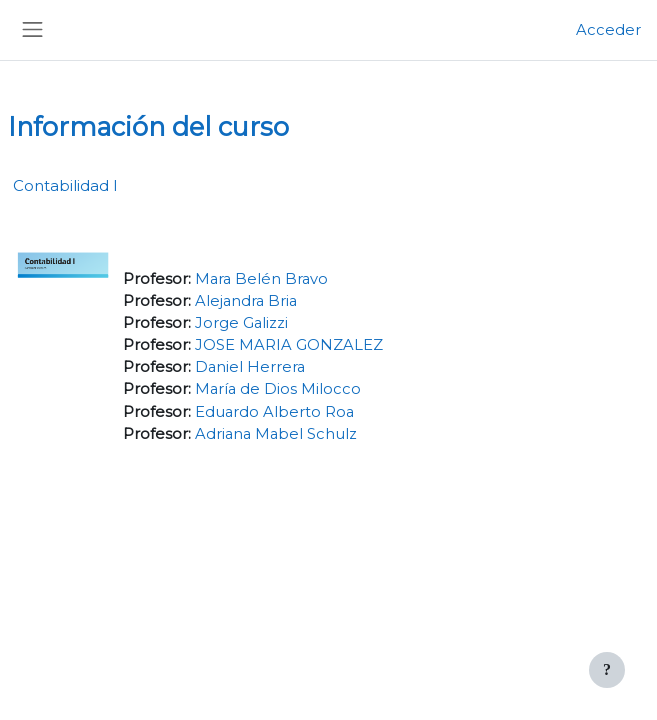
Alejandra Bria (246, 301)
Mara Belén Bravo (261, 279)
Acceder (608, 30)
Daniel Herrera (250, 367)
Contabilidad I (65, 185)
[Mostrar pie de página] (607, 670)
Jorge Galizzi (241, 323)
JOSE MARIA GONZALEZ (289, 345)
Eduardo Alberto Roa (274, 412)
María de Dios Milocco (278, 389)
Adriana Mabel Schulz (276, 434)
